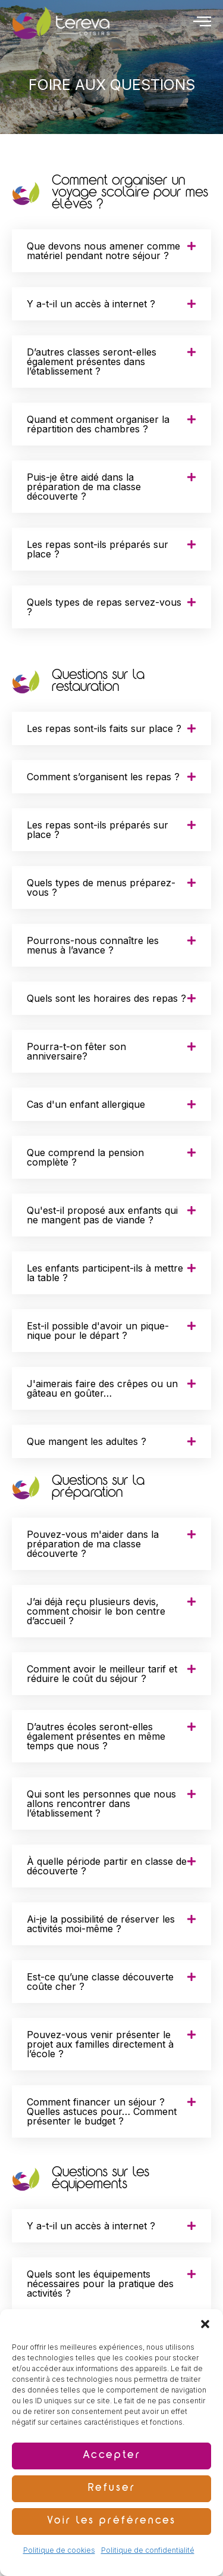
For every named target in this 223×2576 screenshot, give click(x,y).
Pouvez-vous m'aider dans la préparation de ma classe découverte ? (93, 1543)
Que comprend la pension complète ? (85, 1157)
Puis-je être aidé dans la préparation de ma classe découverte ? (84, 486)
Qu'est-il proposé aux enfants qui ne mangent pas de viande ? (102, 1215)
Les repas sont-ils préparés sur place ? (97, 549)
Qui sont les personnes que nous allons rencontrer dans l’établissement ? (101, 1803)
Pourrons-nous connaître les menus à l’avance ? (93, 945)
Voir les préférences (111, 2521)
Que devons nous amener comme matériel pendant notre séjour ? (103, 250)
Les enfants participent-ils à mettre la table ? (105, 1273)
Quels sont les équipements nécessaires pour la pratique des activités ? (100, 2283)
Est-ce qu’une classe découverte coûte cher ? (100, 1981)
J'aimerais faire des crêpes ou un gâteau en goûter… (102, 1388)
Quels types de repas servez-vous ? (104, 607)
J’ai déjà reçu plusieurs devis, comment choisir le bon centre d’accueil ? (96, 1611)
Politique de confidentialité (147, 2550)
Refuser (112, 2488)
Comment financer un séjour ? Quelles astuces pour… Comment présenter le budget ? (102, 2111)
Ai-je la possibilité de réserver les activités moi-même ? (101, 1924)
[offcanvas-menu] (202, 21)
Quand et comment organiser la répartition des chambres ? (98, 424)
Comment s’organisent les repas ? (103, 777)
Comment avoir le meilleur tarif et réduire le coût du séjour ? (102, 1673)
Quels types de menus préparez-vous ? (101, 887)
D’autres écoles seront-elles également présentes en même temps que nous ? (96, 1736)
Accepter (112, 2456)
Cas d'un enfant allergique (86, 1104)
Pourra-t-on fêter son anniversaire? (76, 1051)
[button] (205, 2324)
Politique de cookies (59, 2550)
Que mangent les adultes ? (86, 1441)
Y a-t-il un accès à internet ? (91, 304)
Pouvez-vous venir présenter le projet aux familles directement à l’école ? (100, 2044)
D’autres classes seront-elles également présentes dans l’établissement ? (91, 361)
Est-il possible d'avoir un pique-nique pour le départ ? (98, 1330)
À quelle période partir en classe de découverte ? (107, 1866)
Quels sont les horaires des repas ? (106, 998)
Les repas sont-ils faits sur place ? (104, 728)
